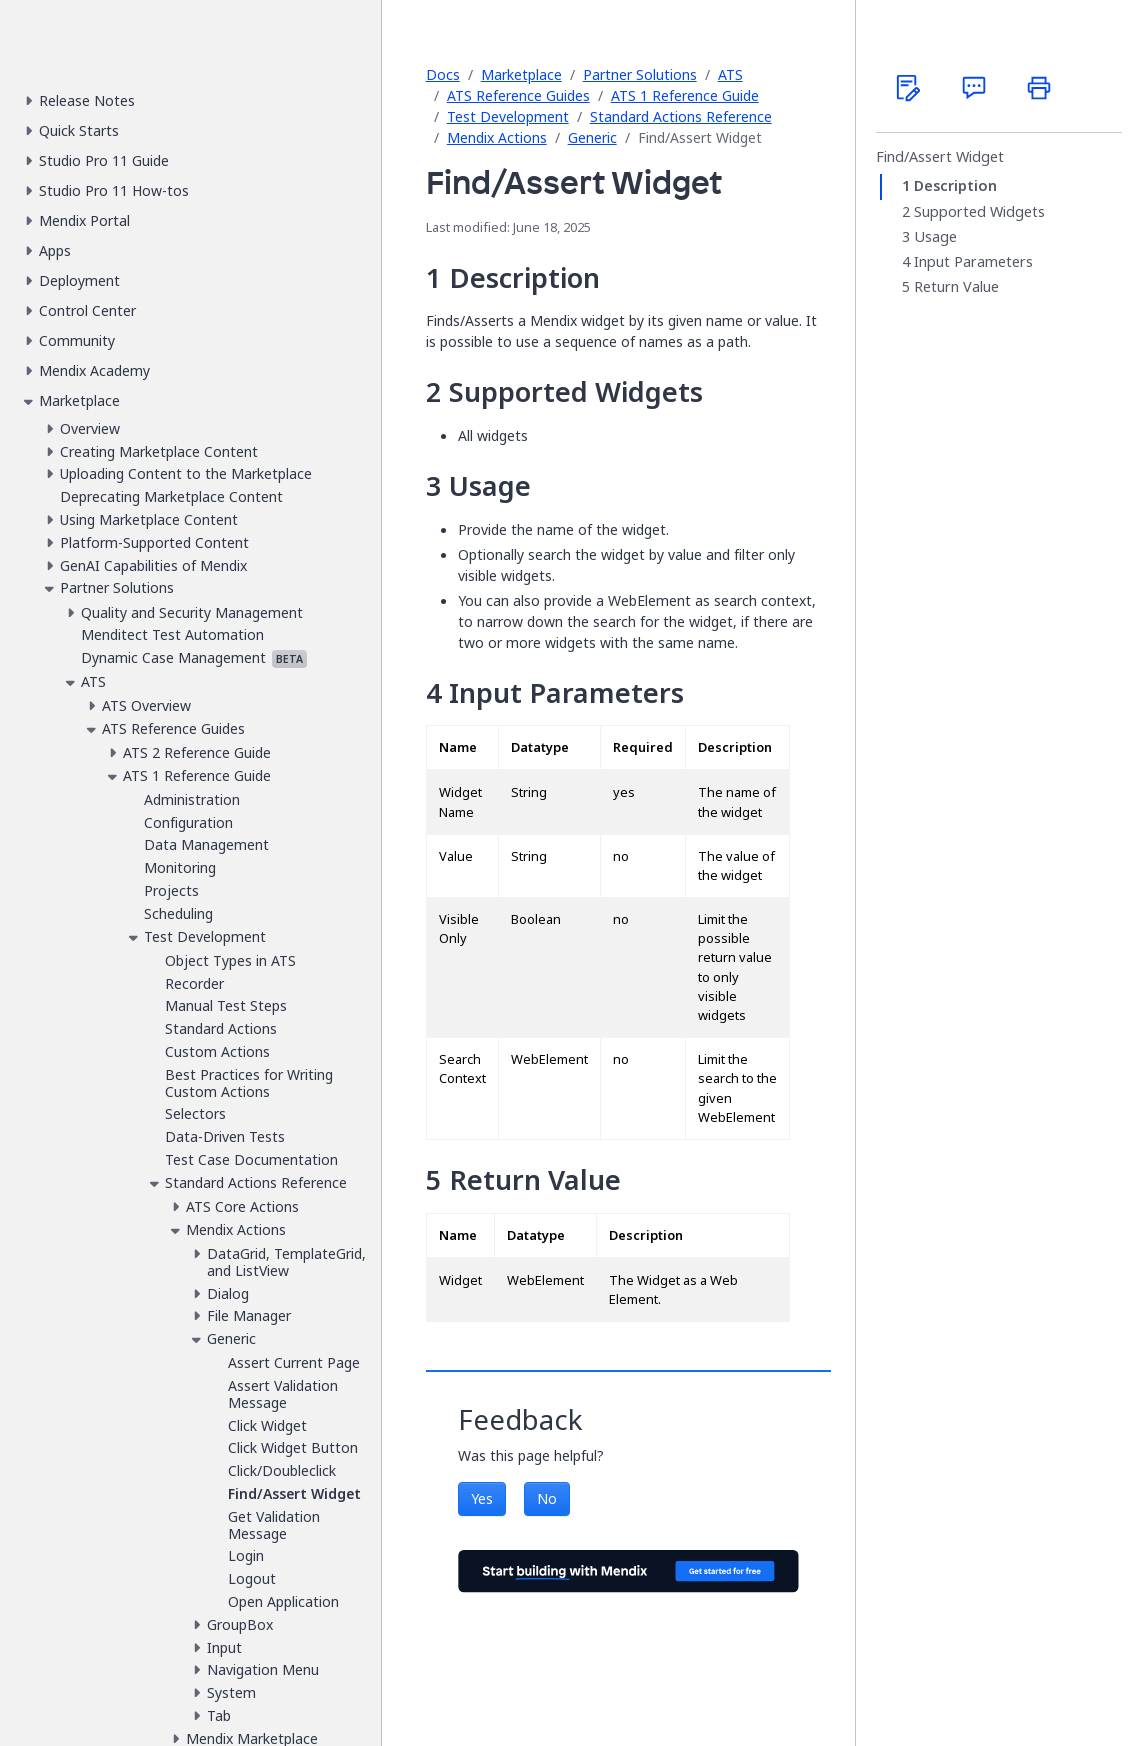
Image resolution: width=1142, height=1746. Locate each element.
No (547, 1498)
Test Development (508, 116)
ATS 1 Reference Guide (685, 95)
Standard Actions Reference (681, 116)
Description (955, 186)
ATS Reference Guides (518, 95)
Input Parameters (973, 262)
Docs (443, 74)
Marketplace (521, 74)
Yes (482, 1498)
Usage (935, 237)
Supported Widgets (979, 212)
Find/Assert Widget (940, 157)
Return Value (956, 287)
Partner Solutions (640, 74)
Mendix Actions (497, 137)
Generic (592, 137)
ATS (730, 74)
